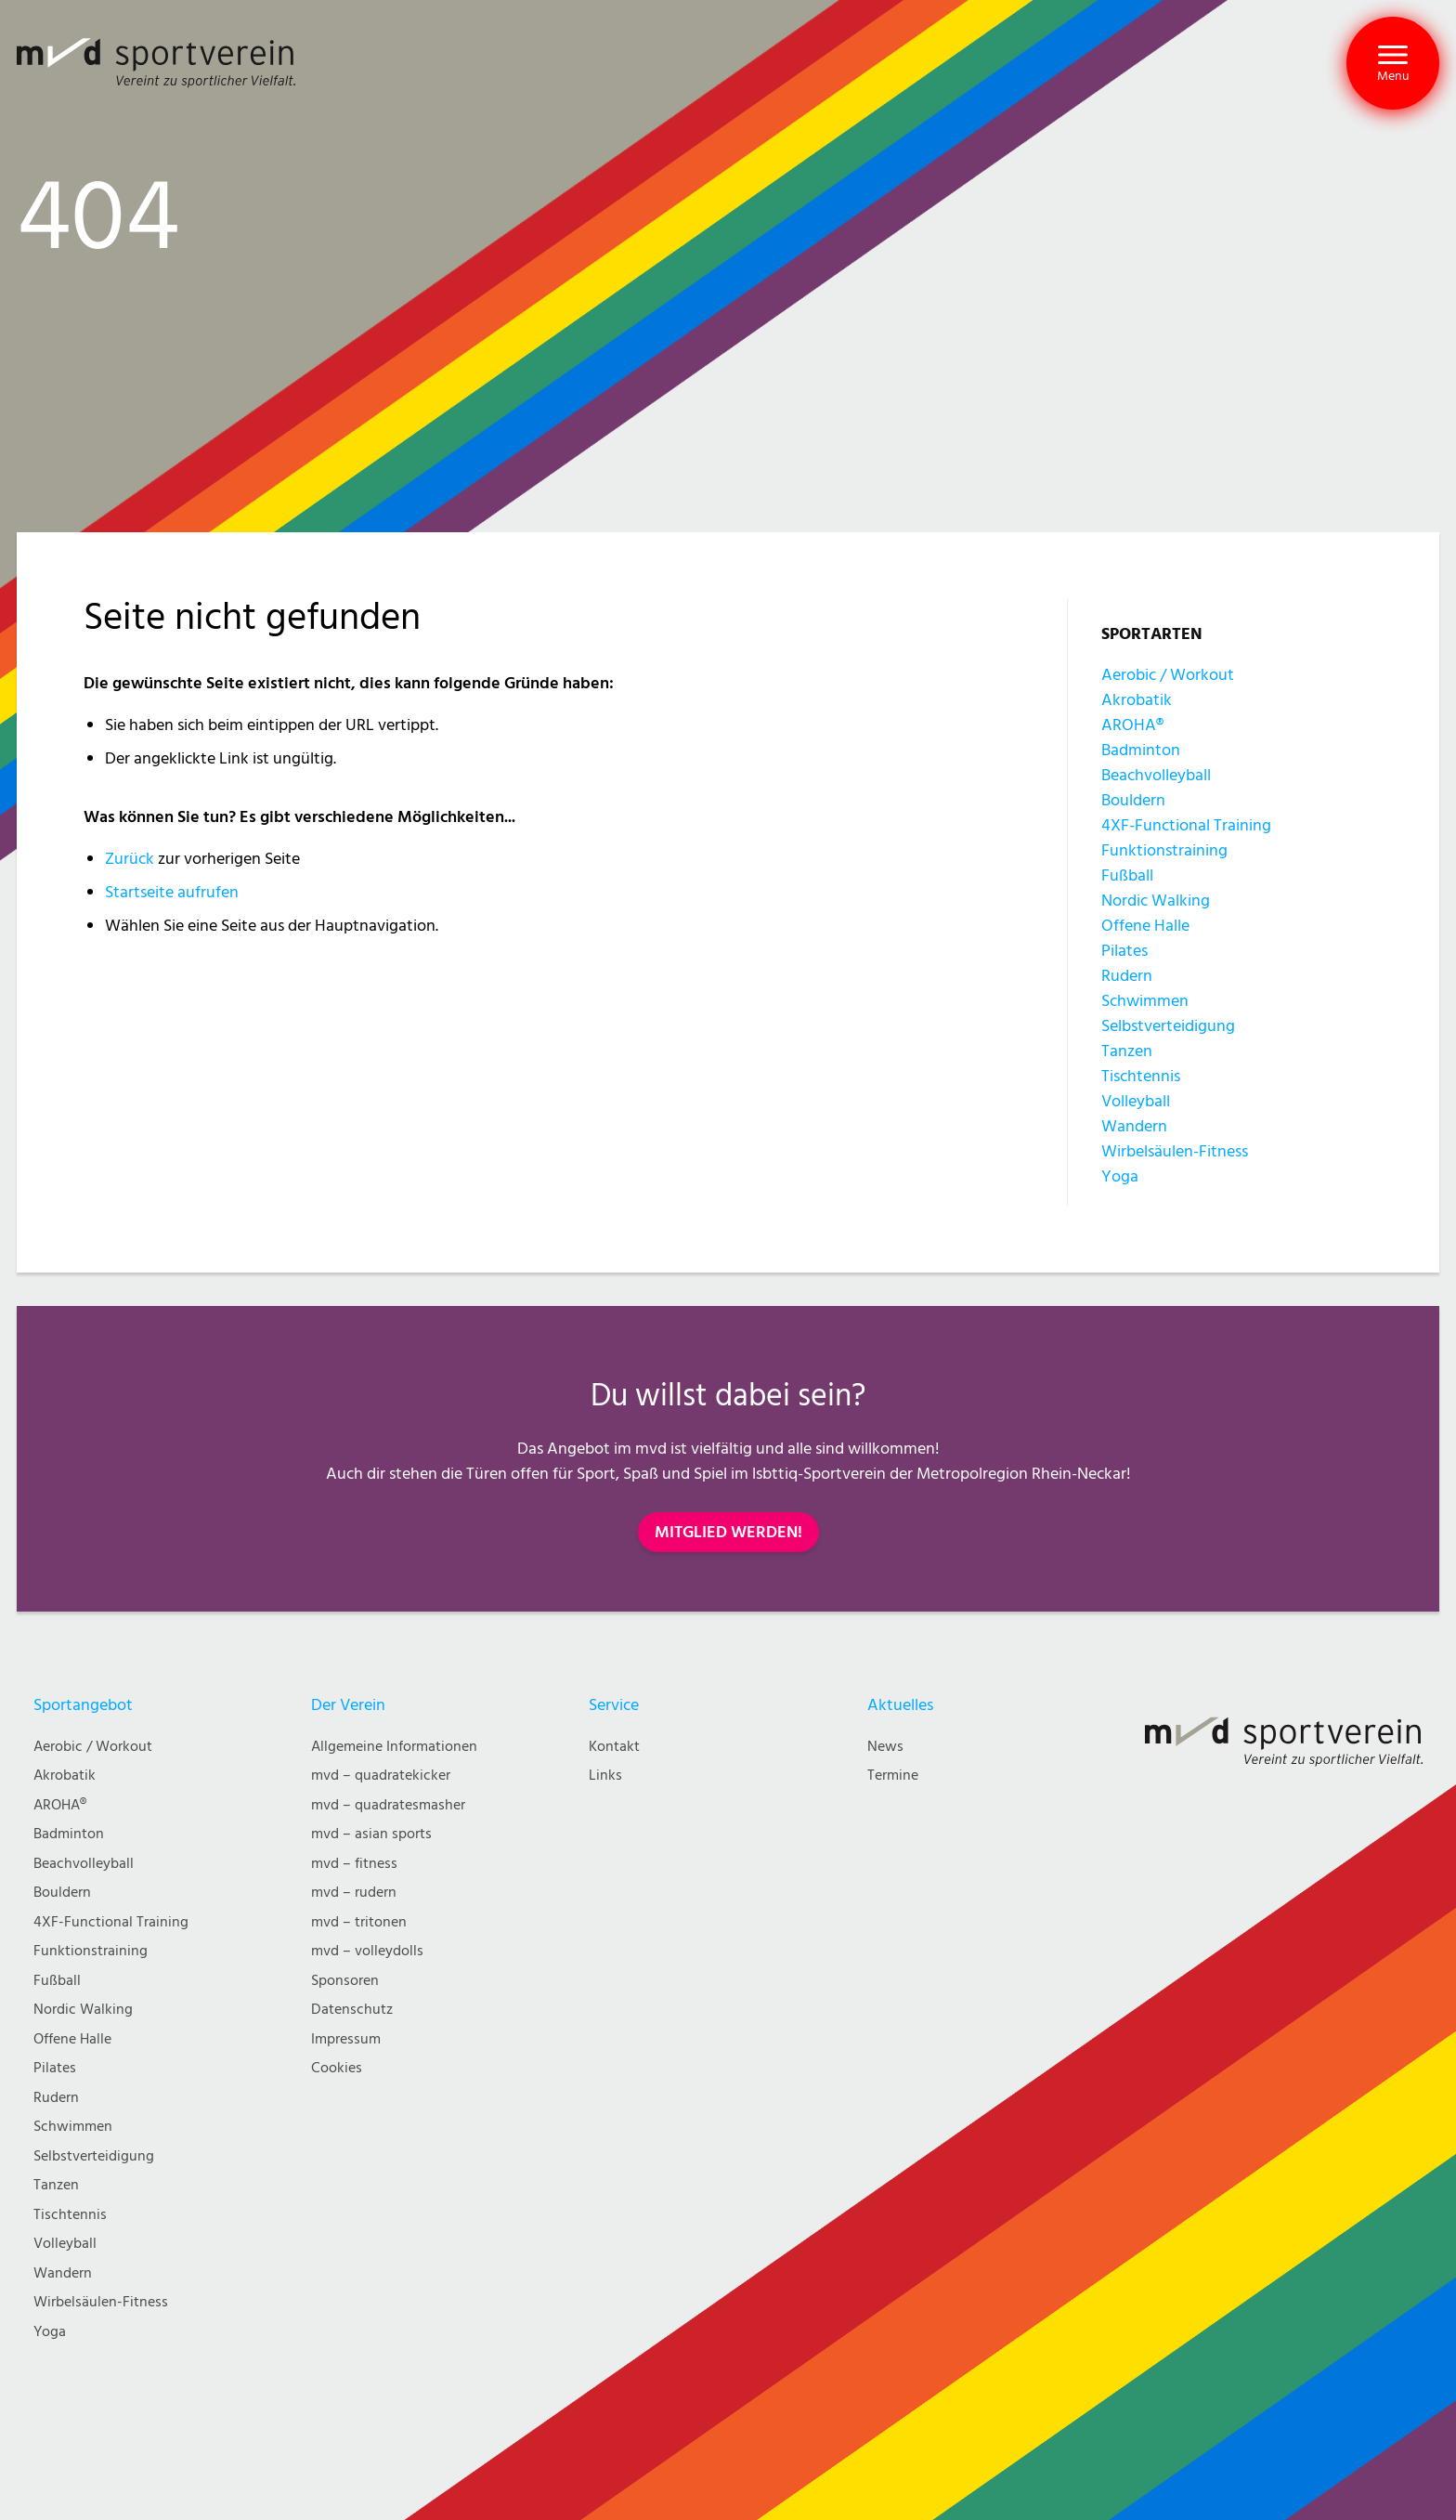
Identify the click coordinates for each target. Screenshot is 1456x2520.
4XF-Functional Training (1186, 825)
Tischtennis (1140, 1076)
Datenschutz (352, 2009)
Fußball (1127, 875)
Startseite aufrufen (172, 892)
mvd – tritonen (359, 1922)
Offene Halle (1145, 925)
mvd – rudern (353, 1892)
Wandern (1134, 1126)
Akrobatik (1136, 700)
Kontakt (614, 1746)
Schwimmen (1145, 1000)
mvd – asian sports (371, 1834)
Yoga (1119, 1176)
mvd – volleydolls (367, 1951)
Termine (892, 1775)
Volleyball (1135, 1101)
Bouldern (1133, 800)
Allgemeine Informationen (394, 1746)
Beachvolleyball (1156, 775)
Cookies (336, 2068)
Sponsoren (345, 1981)
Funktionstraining (1164, 850)
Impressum (346, 2039)
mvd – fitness (354, 1864)
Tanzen (1126, 1051)
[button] (1392, 63)
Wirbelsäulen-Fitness (1174, 1151)
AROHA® (1132, 725)
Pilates (1124, 950)
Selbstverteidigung (1168, 1026)
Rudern (1126, 975)
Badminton (1140, 750)
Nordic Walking (1155, 900)
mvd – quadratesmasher (388, 1805)
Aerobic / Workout (1167, 674)
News (885, 1746)
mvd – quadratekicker (380, 1775)
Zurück (129, 858)
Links (605, 1775)
